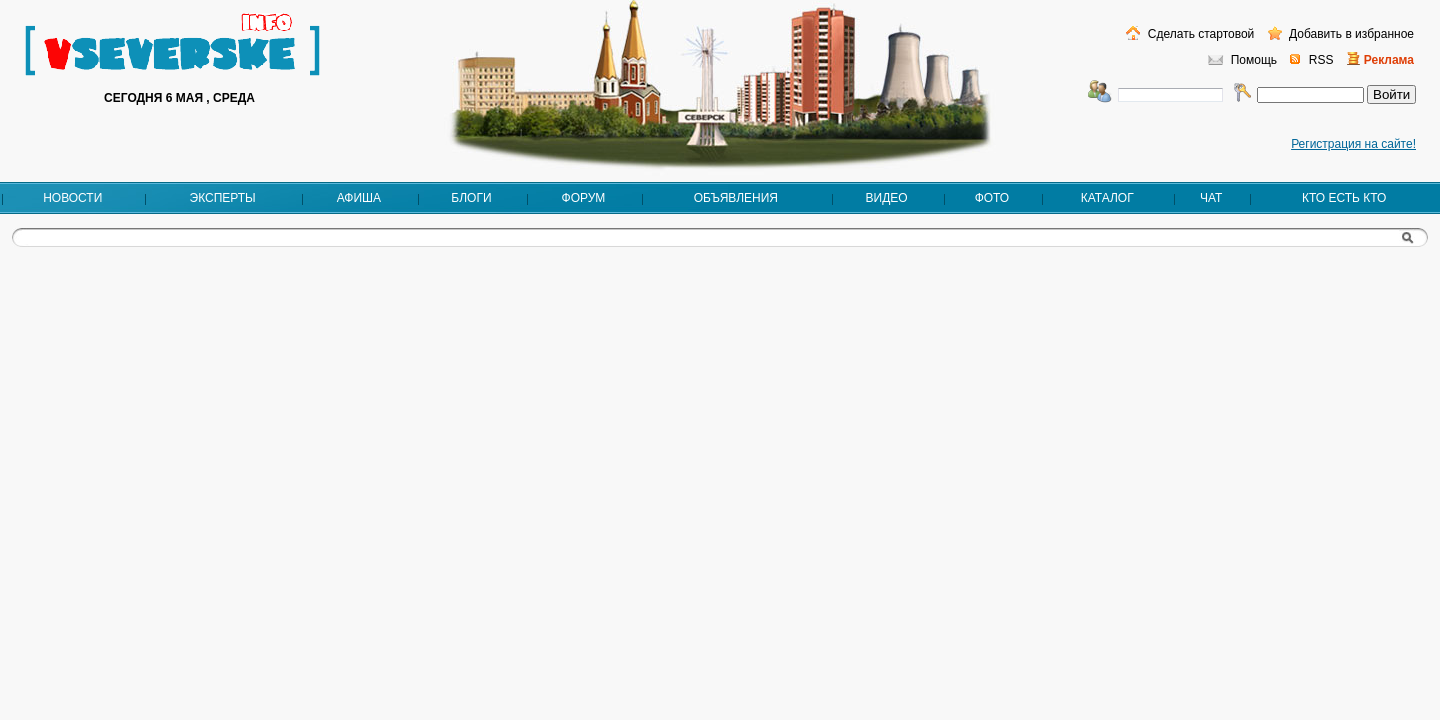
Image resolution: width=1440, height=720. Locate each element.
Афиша (359, 198)
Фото (992, 198)
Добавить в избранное (1350, 34)
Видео (887, 198)
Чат (1211, 198)
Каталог (1107, 198)
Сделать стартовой (1199, 34)
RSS (1321, 60)
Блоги (471, 198)
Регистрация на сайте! (1353, 144)
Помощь (1254, 60)
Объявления (736, 198)
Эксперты (223, 198)
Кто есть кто (1344, 198)
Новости (72, 198)
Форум (584, 198)
